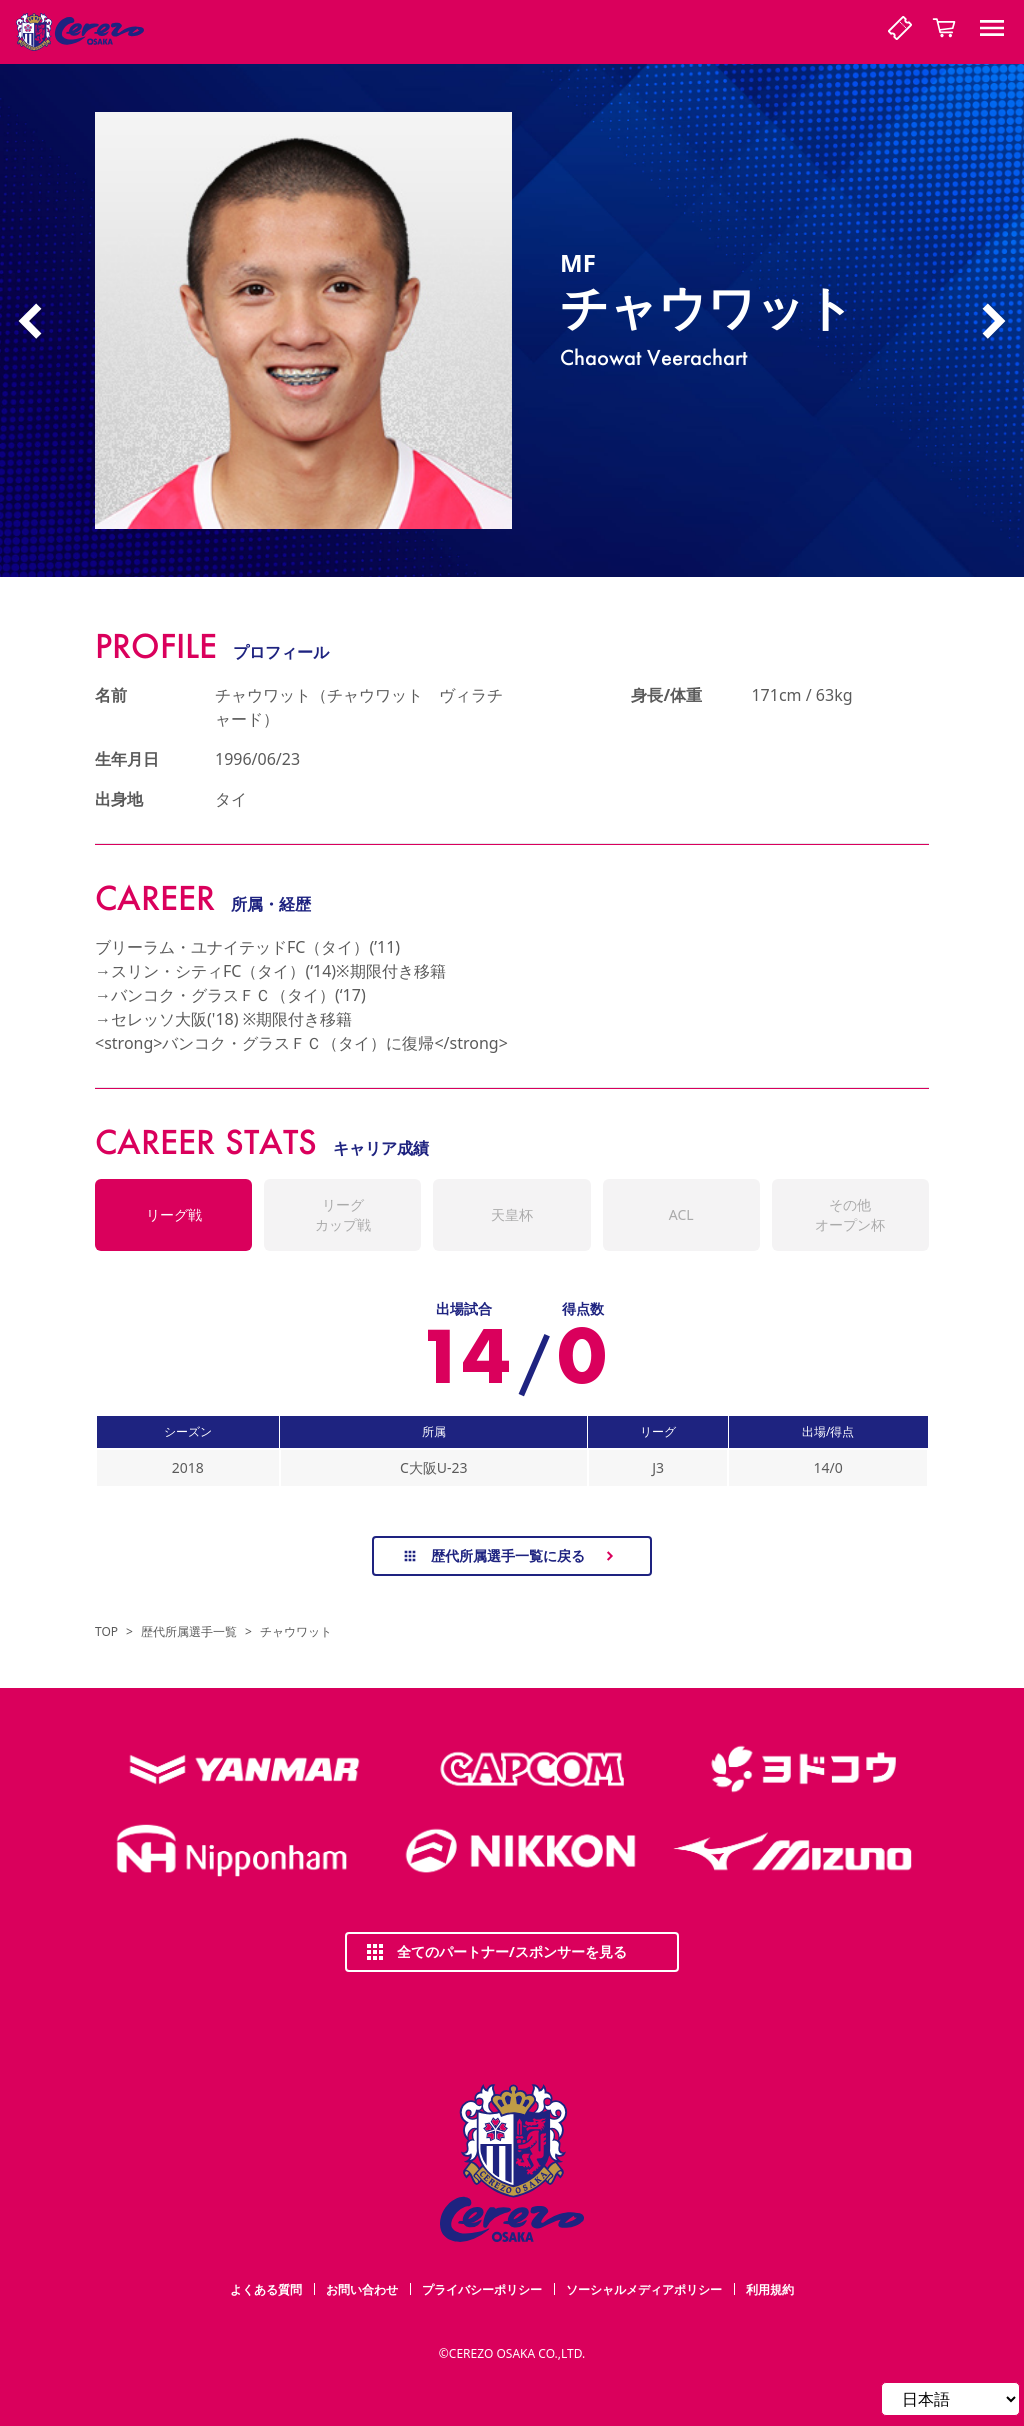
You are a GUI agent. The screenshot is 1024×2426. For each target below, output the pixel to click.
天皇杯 (512, 1214)
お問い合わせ (362, 2289)
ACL (681, 1214)
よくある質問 (266, 2289)
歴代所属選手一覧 (189, 1632)
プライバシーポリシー (482, 2289)
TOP (106, 1632)
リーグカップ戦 (343, 1214)
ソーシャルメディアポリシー (644, 2289)
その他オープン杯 (850, 1214)
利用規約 (770, 2289)
